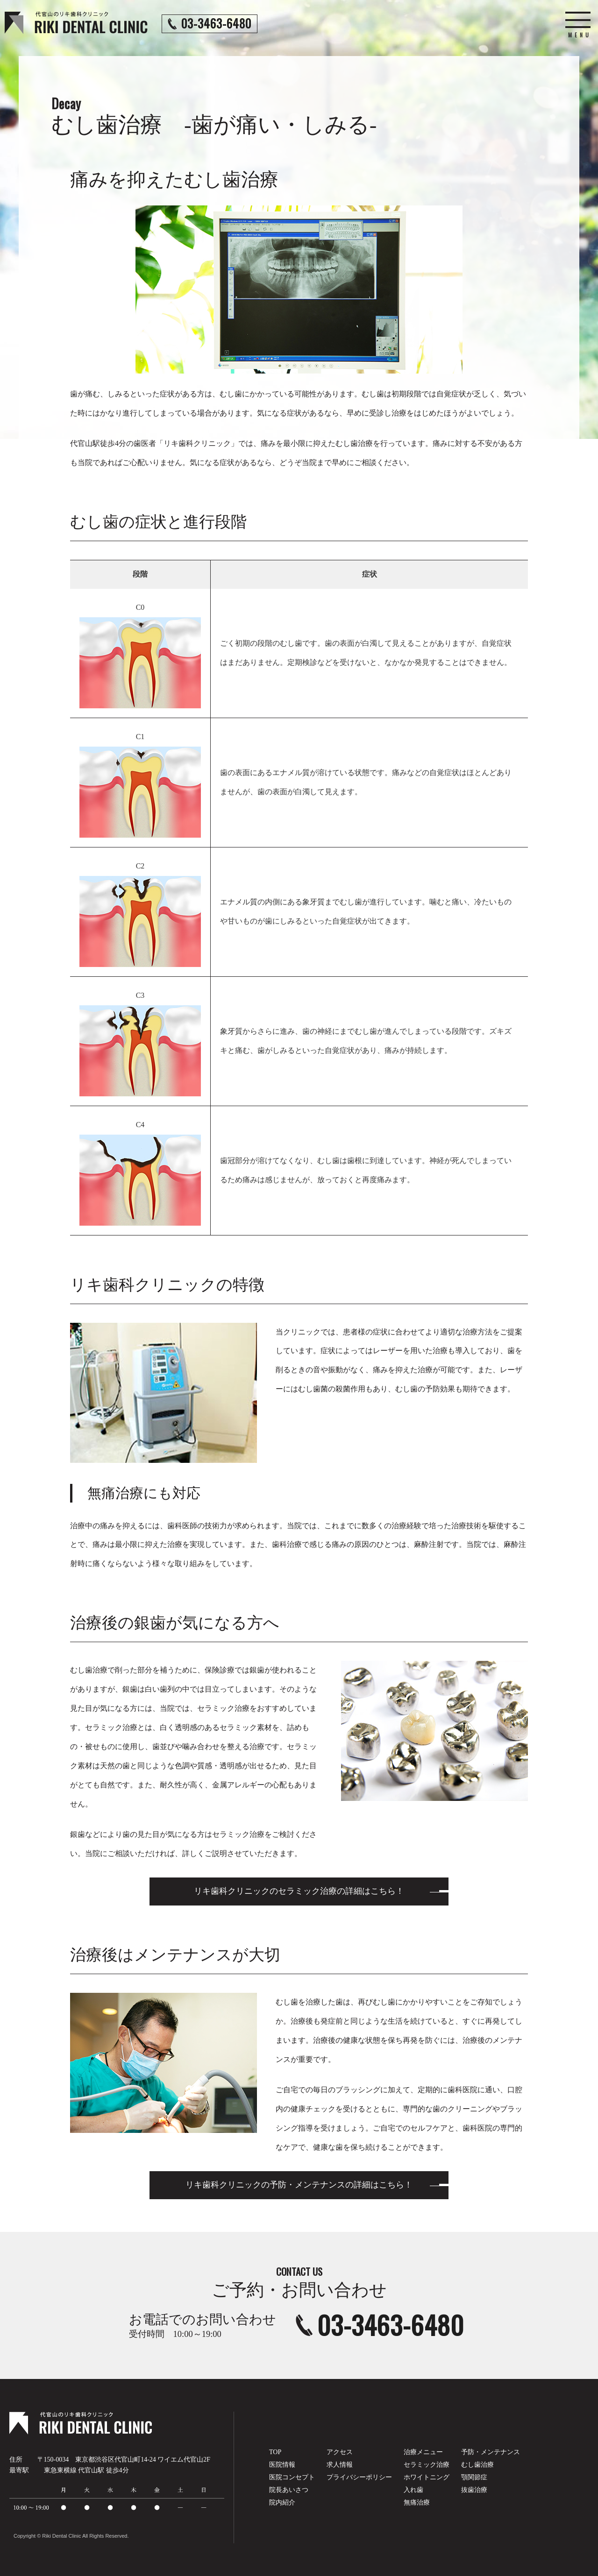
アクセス (340, 2452)
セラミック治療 (426, 2464)
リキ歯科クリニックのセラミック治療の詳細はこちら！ (299, 1891)
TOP (275, 2452)
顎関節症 (474, 2477)
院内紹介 (282, 2502)
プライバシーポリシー (359, 2477)
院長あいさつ (288, 2489)
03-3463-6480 (390, 2325)
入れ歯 (413, 2489)
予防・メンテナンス (490, 2452)
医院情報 (282, 2464)
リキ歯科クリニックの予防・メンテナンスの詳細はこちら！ (299, 2184)
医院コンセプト (292, 2477)
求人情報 (340, 2464)
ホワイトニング (426, 2477)
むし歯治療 (477, 2464)
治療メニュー (423, 2452)
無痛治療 (417, 2502)
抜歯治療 (474, 2489)
